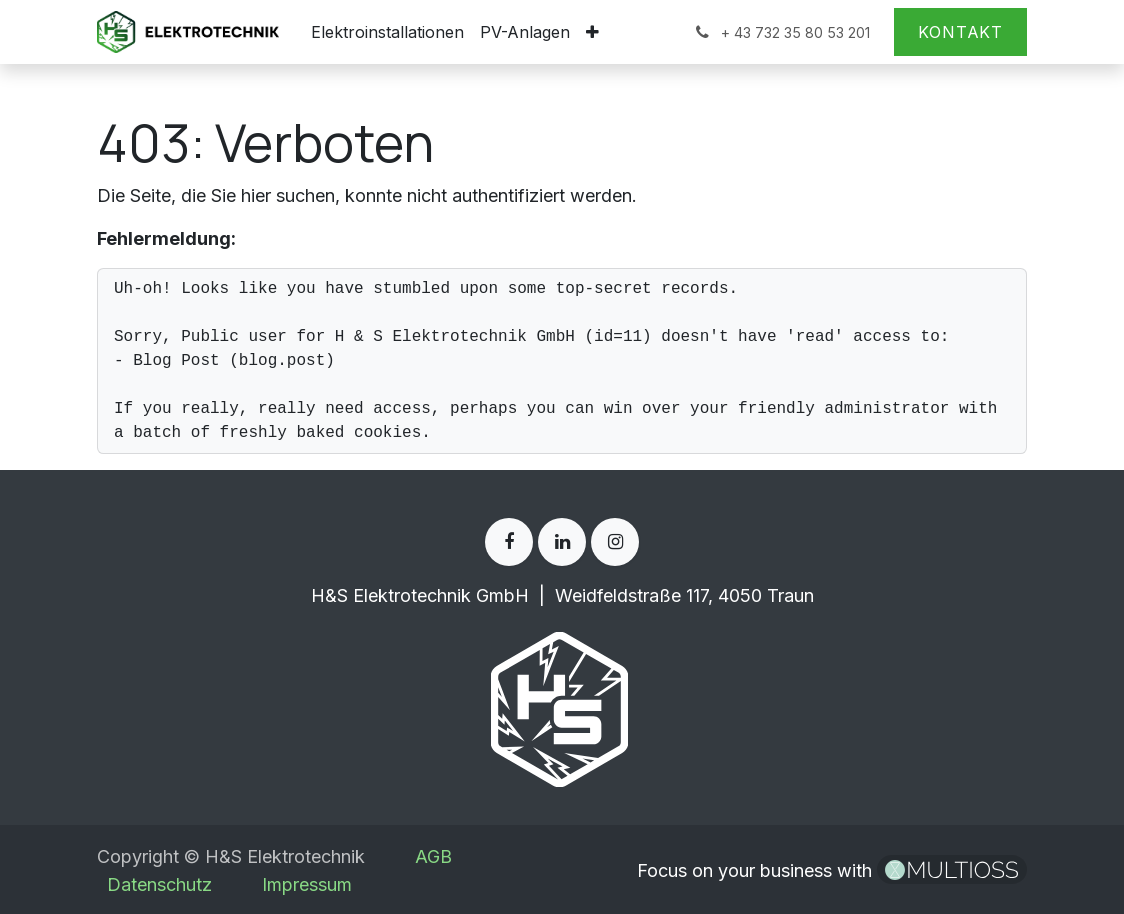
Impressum (307, 884)
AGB (433, 856)
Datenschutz (159, 884)
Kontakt (960, 32)
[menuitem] (387, 32)
